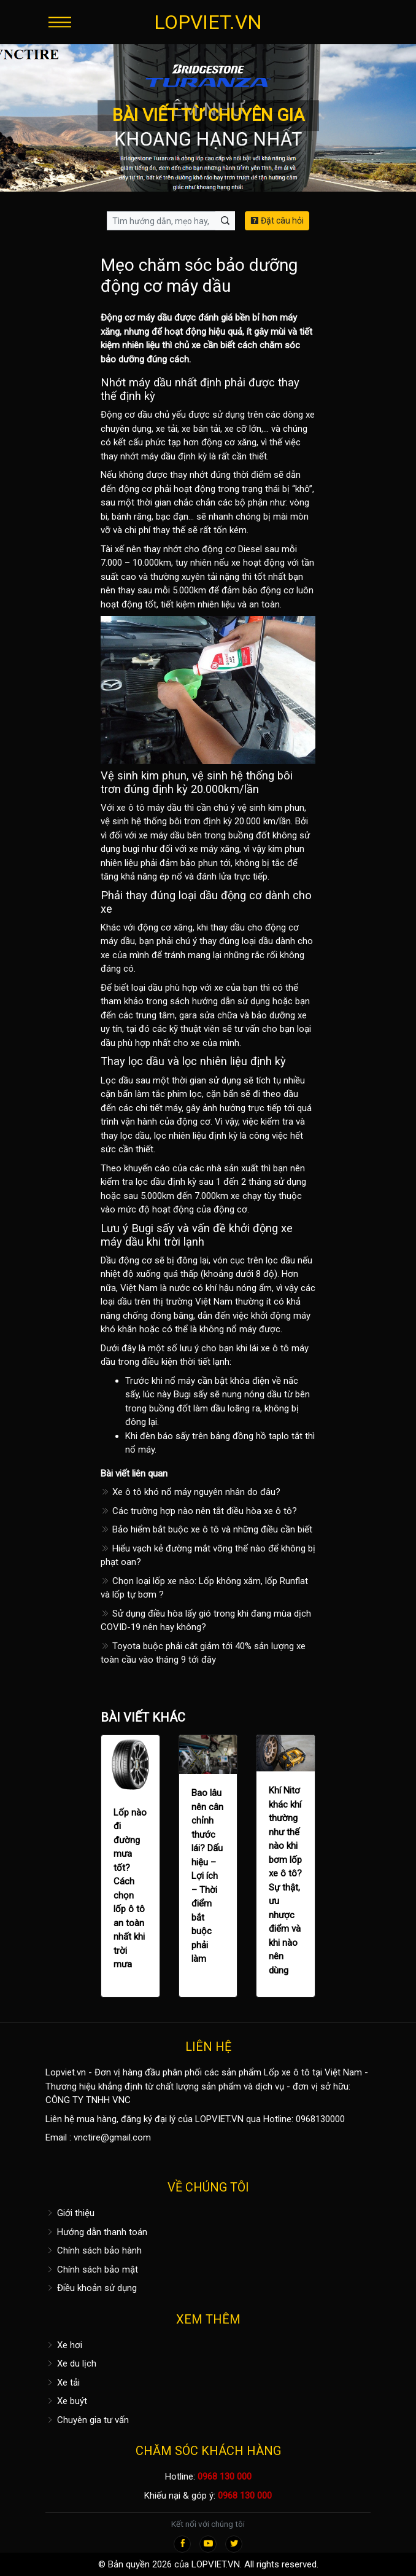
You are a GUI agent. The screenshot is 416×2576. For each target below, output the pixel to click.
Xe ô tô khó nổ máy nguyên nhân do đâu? (190, 1491)
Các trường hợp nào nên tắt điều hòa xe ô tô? (199, 1510)
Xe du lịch (70, 2363)
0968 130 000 (225, 2476)
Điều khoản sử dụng (91, 2287)
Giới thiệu (69, 2213)
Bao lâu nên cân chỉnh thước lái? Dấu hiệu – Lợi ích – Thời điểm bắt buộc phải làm (207, 1875)
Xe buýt (66, 2400)
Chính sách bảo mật (91, 2269)
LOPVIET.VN (208, 22)
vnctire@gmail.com (112, 2137)
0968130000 (320, 2119)
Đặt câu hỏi (277, 220)
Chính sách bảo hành (93, 2250)
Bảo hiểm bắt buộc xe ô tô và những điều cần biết (206, 1529)
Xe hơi (63, 2345)
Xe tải (62, 2382)
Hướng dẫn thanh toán (96, 2232)
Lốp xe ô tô (287, 2072)
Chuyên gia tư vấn (87, 2420)
